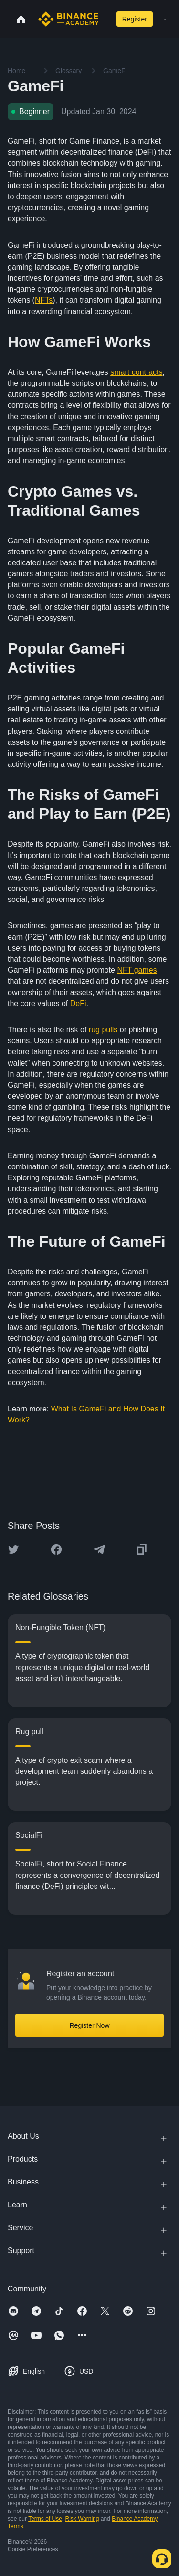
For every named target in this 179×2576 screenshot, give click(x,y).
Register (134, 19)
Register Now (89, 2025)
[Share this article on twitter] (13, 1549)
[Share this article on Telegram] (99, 1549)
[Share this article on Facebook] (56, 1549)
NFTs (44, 300)
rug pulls (103, 1030)
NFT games (137, 970)
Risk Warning (82, 2518)
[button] (165, 19)
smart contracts (136, 372)
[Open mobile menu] (164, 19)
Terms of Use (45, 2518)
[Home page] (68, 19)
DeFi (78, 1003)
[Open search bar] (105, 19)
